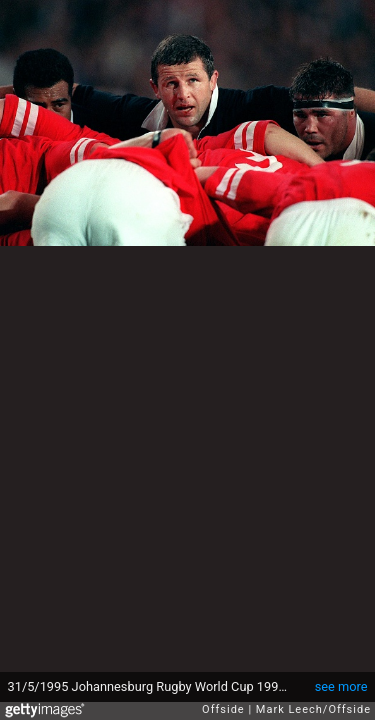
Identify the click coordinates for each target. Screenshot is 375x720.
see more (341, 686)
